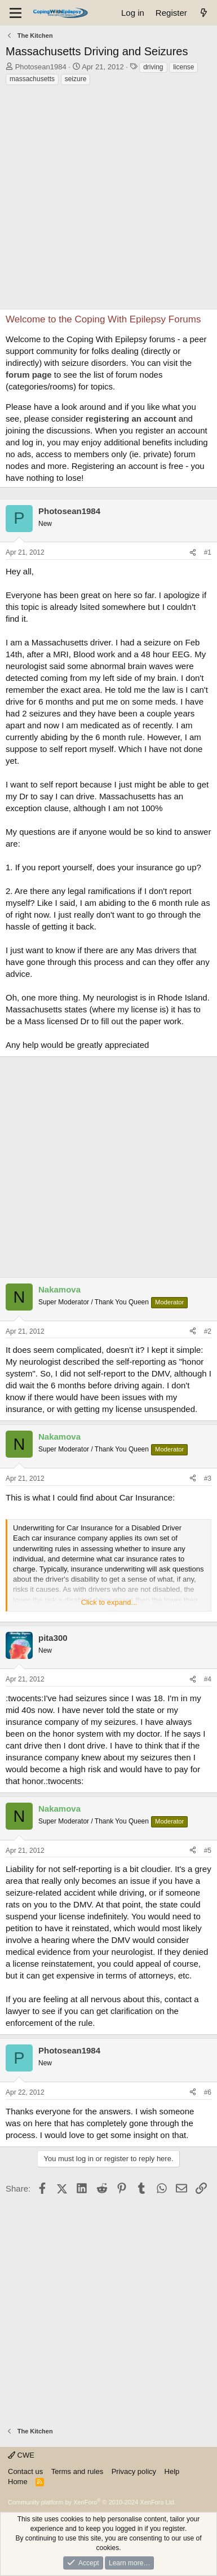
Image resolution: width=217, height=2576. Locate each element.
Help (172, 2471)
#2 (207, 1331)
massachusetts (32, 79)
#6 (207, 2092)
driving (153, 67)
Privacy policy (134, 2471)
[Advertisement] (108, 200)
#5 (207, 1850)
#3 (207, 1478)
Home (18, 2481)
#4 (207, 1679)
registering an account (131, 418)
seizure (76, 79)
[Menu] (15, 13)
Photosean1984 (41, 67)
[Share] (192, 552)
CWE (21, 2455)
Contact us (25, 2471)
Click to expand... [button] (109, 1602)
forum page (29, 374)
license (183, 67)
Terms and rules (77, 2471)
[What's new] (204, 12)
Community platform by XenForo (92, 2502)
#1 (207, 552)
